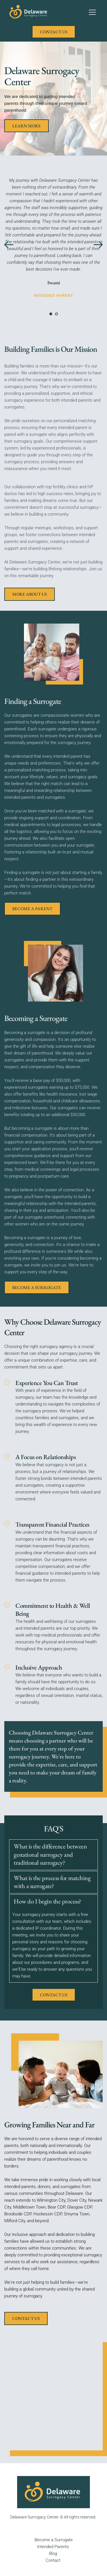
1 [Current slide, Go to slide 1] (50, 313)
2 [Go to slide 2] (56, 313)
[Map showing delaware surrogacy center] (53, 2393)
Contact (53, 2560)
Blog (53, 2553)
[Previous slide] (8, 244)
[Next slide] (98, 244)
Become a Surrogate (54, 2539)
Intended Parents (53, 2546)
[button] (92, 12)
